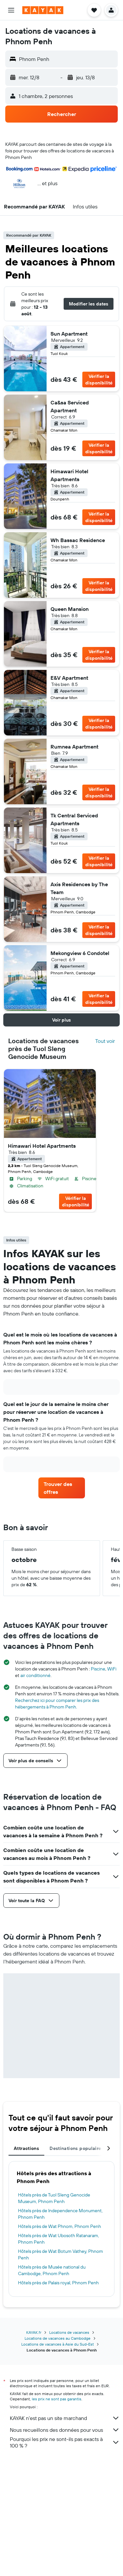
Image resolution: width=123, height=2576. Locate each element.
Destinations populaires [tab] (77, 2148)
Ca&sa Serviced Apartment (70, 406)
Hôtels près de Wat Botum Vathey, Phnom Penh (60, 2254)
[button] (11, 10)
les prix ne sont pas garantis (56, 2398)
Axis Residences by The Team (79, 888)
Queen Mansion (70, 609)
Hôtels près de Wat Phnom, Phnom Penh (59, 2226)
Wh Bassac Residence (78, 540)
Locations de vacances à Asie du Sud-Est (57, 2344)
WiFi (111, 1669)
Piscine (98, 1669)
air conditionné (35, 1675)
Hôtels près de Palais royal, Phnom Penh (58, 2283)
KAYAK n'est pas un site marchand (65, 2418)
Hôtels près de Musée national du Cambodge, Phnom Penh (52, 2270)
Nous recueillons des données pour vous (65, 2430)
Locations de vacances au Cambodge (58, 2338)
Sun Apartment (69, 333)
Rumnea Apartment (74, 746)
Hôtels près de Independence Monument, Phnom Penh (60, 2214)
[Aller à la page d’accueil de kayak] (42, 10)
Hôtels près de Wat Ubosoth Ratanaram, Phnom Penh (58, 2239)
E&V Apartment (69, 677)
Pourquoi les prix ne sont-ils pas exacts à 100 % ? (65, 2442)
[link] (61, 1487)
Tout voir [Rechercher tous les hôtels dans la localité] (105, 1041)
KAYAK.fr (33, 2332)
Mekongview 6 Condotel (80, 953)
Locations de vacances (69, 2332)
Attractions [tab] (26, 2148)
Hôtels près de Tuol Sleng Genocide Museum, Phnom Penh (54, 2198)
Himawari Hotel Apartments (69, 475)
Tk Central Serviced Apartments (74, 819)
